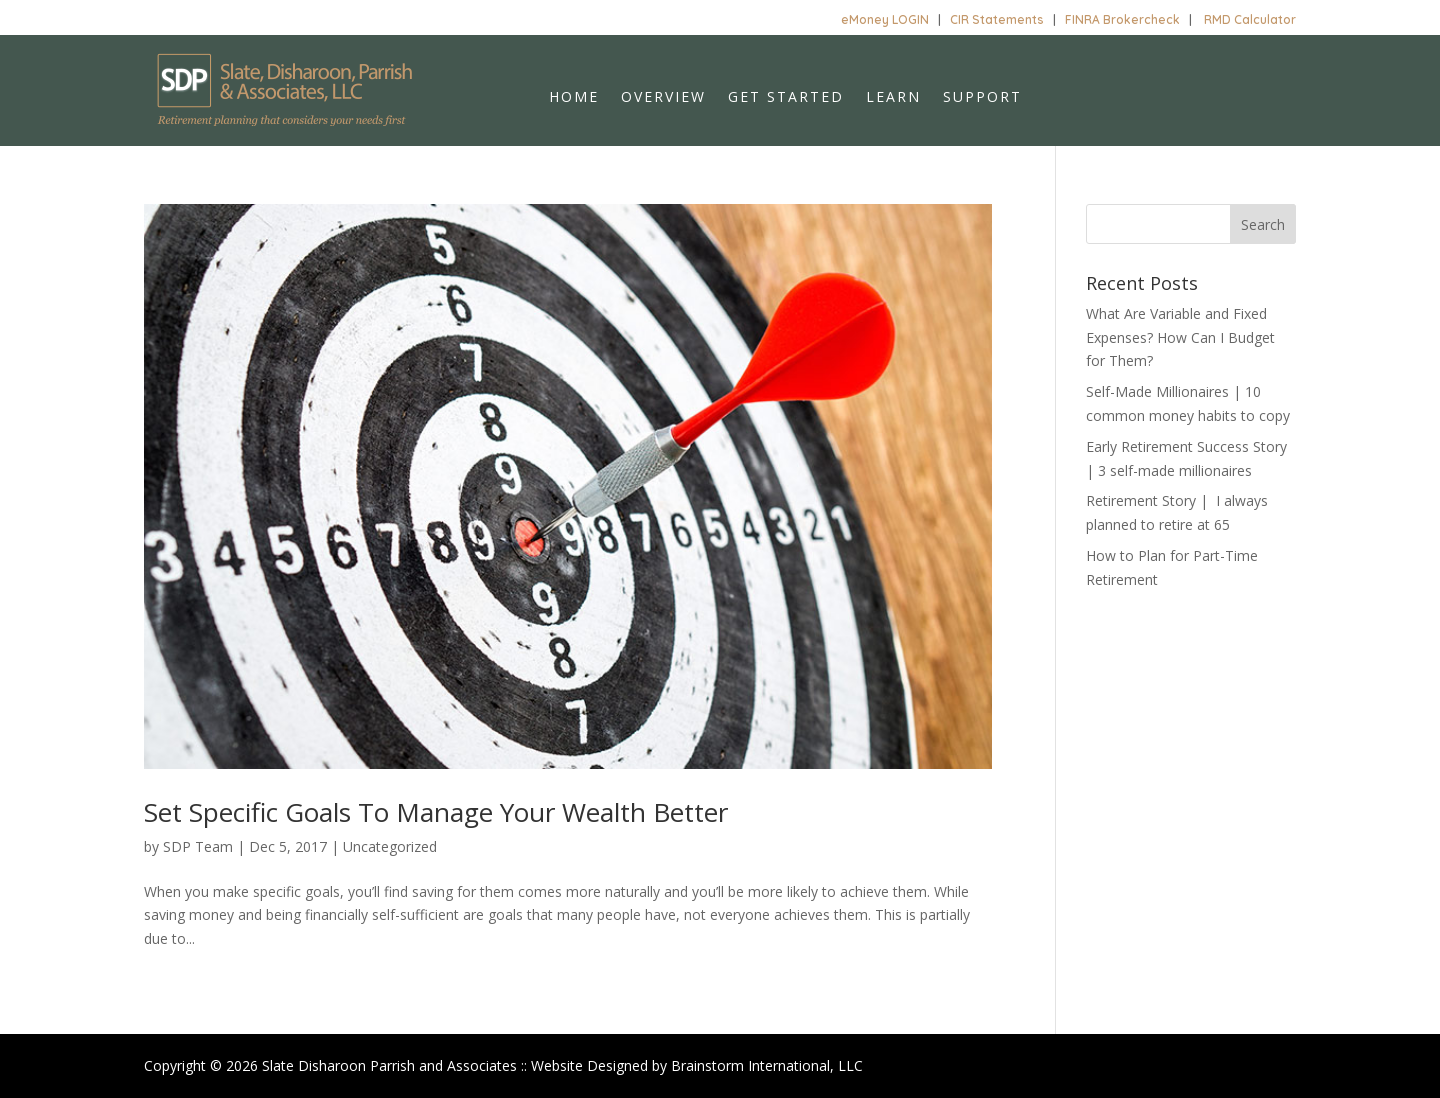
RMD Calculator (1250, 19)
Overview (663, 98)
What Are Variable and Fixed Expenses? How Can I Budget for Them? (1180, 337)
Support (982, 98)
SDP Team (198, 846)
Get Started (786, 98)
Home (574, 98)
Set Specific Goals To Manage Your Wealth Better (436, 812)
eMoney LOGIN (885, 19)
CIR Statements (997, 19)
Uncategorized (390, 846)
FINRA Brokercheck (1122, 19)
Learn (893, 98)
